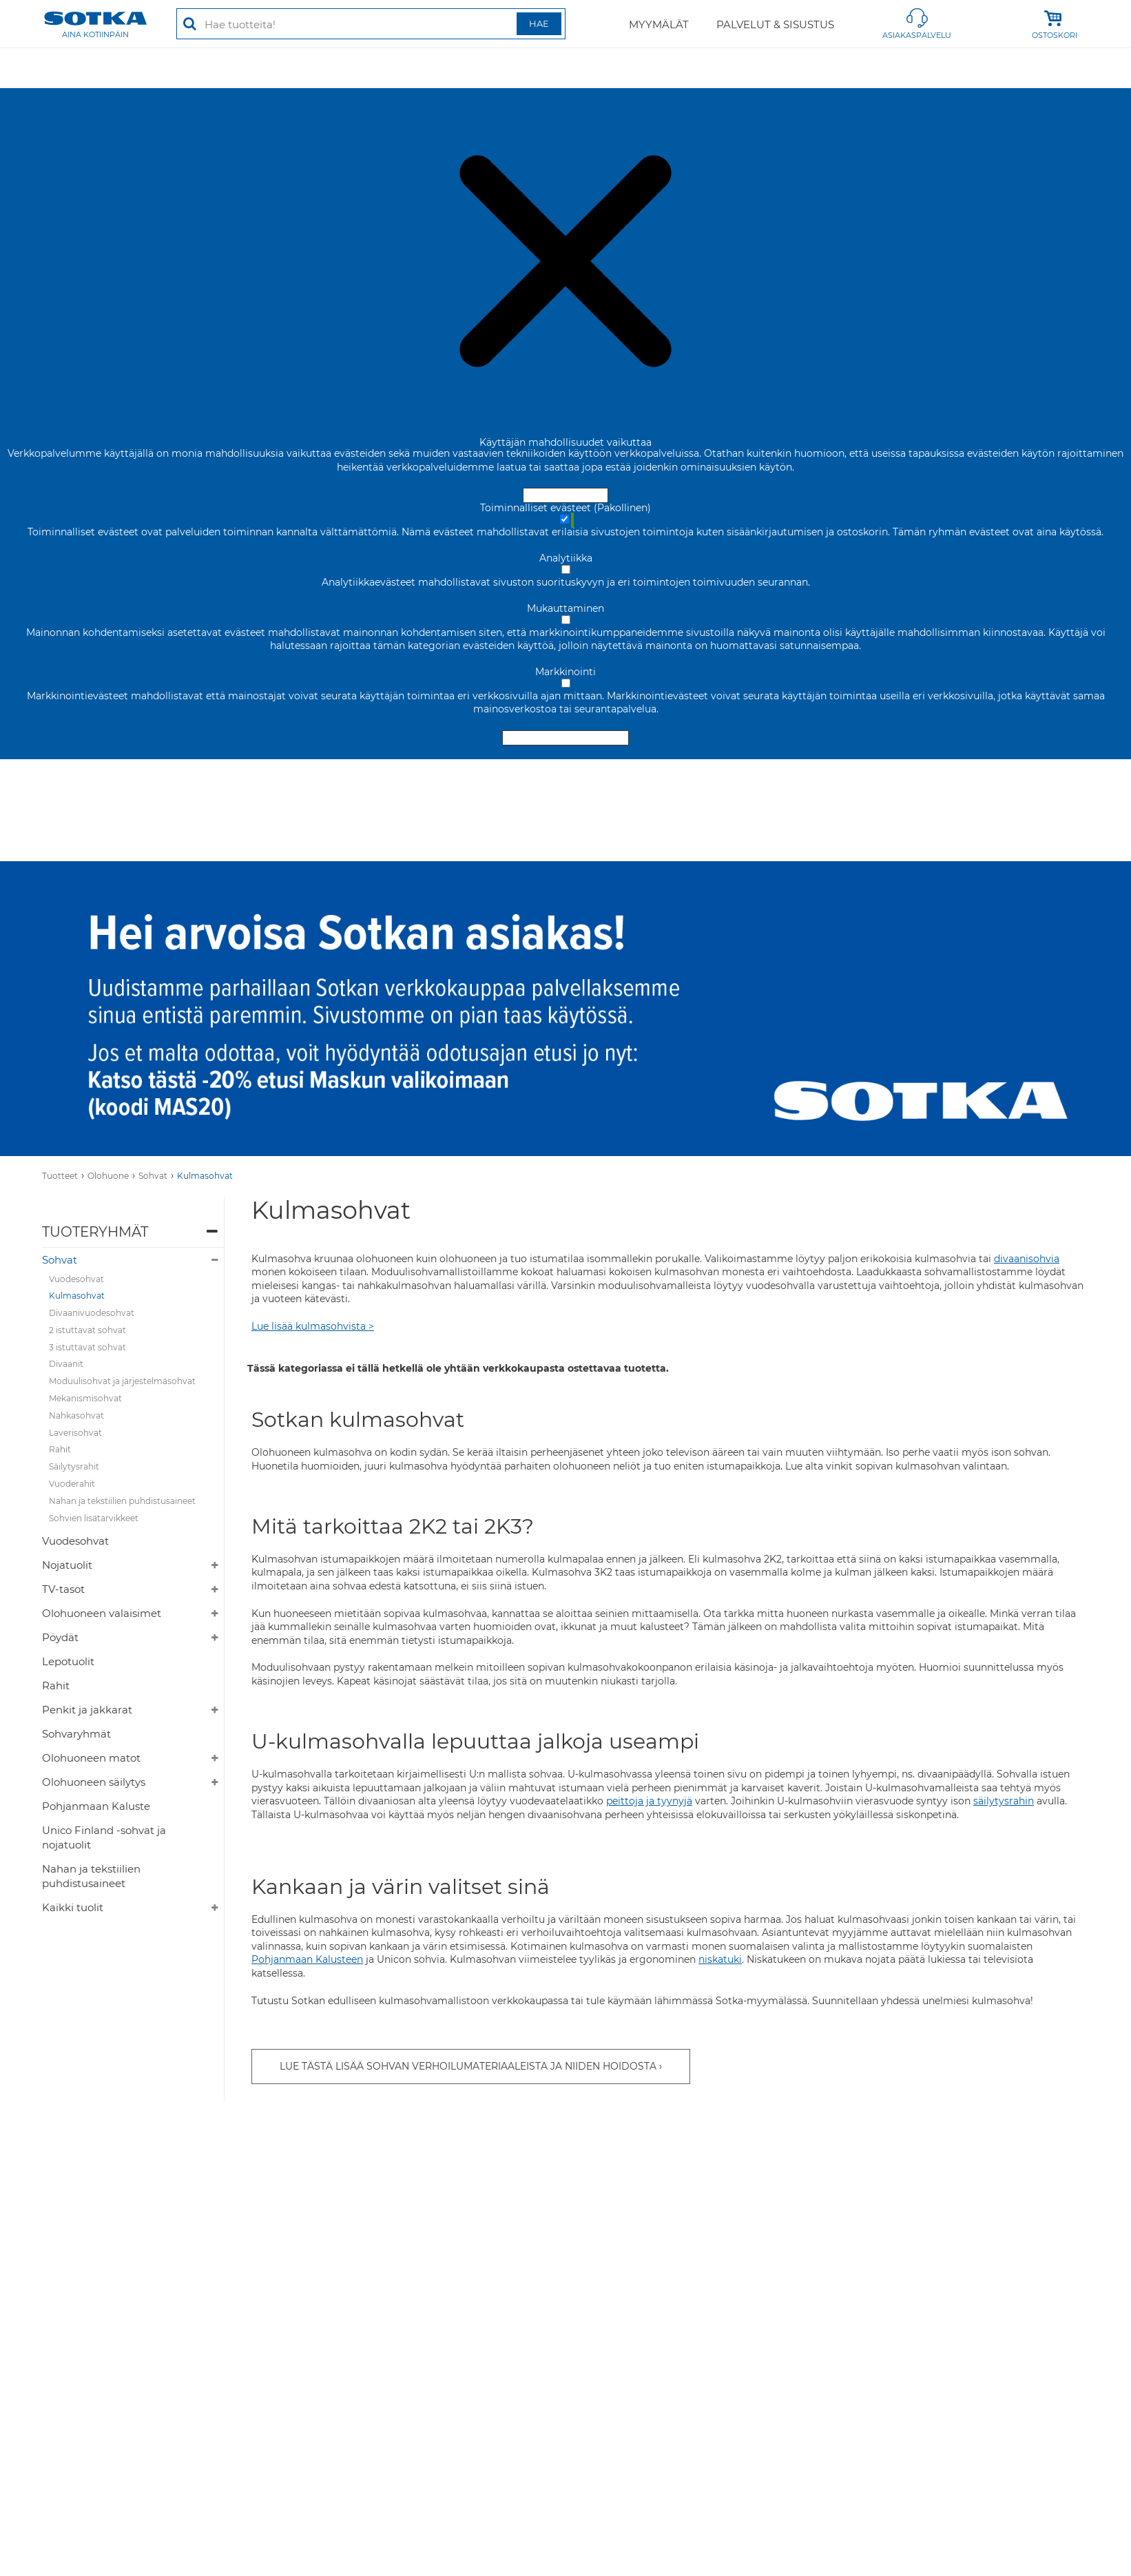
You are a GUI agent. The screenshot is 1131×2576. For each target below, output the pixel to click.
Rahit (60, 1449)
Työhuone (478, 67)
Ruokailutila (393, 67)
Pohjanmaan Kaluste (96, 1806)
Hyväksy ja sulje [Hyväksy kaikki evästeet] (565, 495)
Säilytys (551, 67)
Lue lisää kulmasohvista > (312, 1326)
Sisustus (618, 67)
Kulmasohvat (205, 1176)
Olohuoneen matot (91, 1757)
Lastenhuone (966, 67)
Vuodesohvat (76, 1279)
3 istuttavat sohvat (87, 1347)
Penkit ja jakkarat (87, 1709)
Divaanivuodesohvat (91, 1313)
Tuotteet (60, 1176)
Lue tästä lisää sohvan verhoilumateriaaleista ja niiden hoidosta (468, 2066)
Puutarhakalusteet (797, 67)
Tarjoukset (70, 67)
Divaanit (66, 1364)
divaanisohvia (1026, 1259)
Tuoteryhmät (95, 1232)
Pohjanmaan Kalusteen (307, 1959)
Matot (319, 67)
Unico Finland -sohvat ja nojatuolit (104, 1837)
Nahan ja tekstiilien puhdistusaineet (122, 1501)
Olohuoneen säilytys (93, 1782)
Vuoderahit (72, 1483)
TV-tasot (63, 1589)
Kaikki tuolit (72, 1907)
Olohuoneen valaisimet (101, 1613)
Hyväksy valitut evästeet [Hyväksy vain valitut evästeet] (565, 738)
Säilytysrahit (74, 1466)
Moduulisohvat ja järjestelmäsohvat (122, 1381)
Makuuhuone (241, 67)
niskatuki (720, 1959)
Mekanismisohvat (85, 1398)
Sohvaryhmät (76, 1733)
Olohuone (152, 67)
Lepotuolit (68, 1661)
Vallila (889, 67)
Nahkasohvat (76, 1415)
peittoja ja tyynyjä (649, 1801)
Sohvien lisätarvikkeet (93, 1518)
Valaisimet (694, 67)
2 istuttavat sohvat (87, 1330)
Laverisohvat (75, 1433)
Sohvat (152, 1176)
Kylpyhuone (1058, 67)
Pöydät (60, 1637)
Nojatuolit (67, 1565)
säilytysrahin (1003, 1801)
